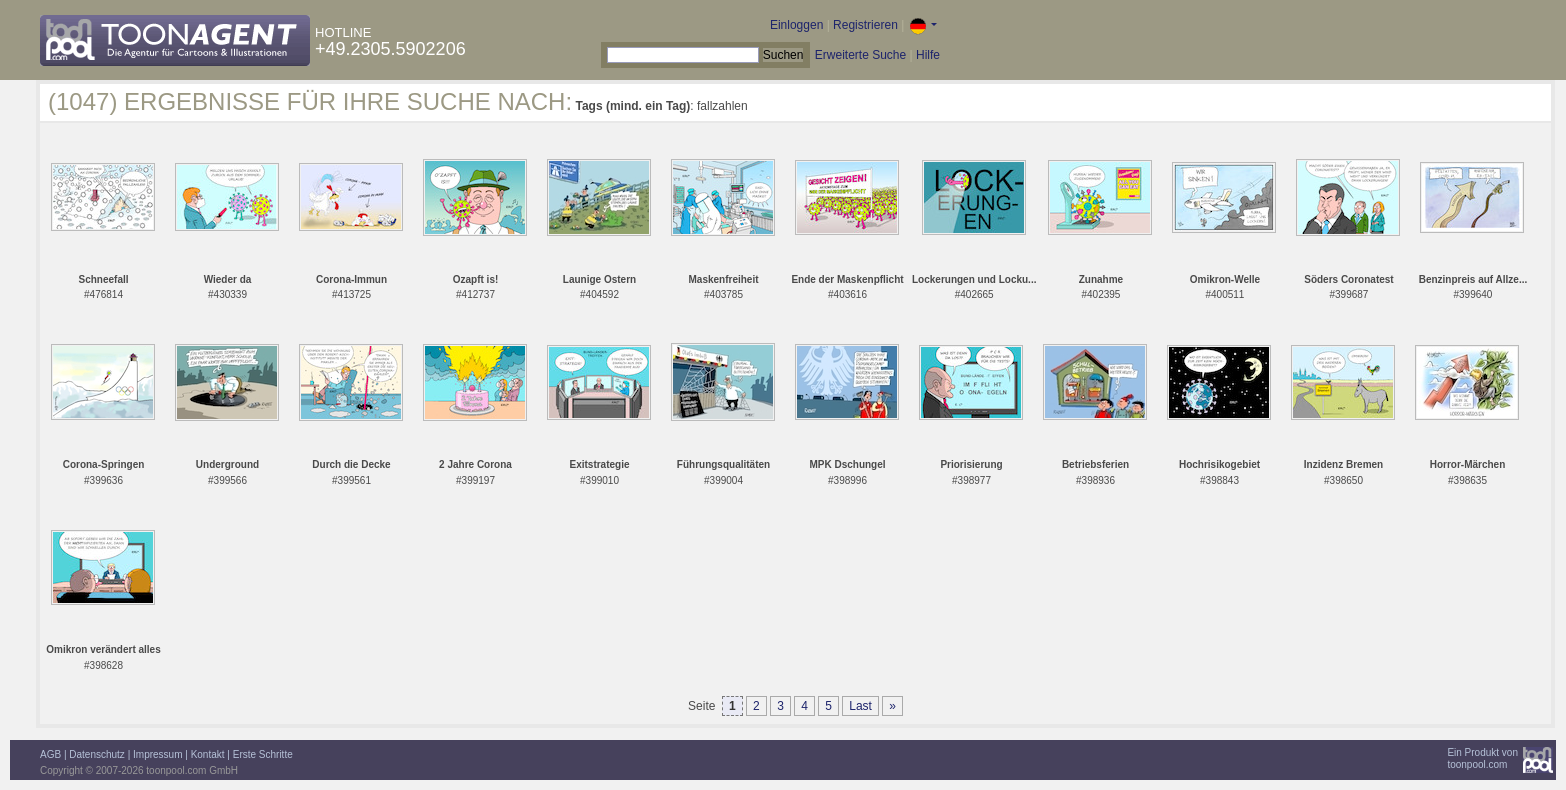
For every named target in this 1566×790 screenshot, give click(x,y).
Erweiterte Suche (860, 55)
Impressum (157, 754)
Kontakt (208, 754)
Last (860, 706)
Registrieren (865, 25)
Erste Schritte (263, 754)
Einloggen (796, 25)
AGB (50, 754)
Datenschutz (97, 754)
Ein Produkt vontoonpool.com (1482, 758)
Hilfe (928, 55)
